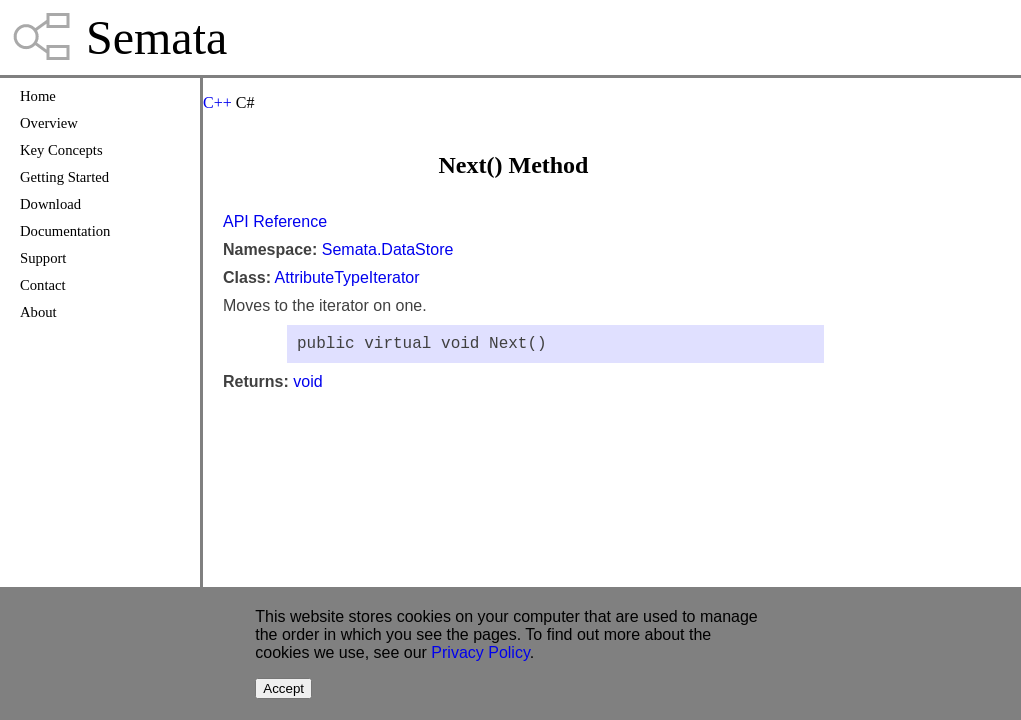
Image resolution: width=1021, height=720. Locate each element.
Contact (43, 285)
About (38, 312)
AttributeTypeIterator (347, 277)
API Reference (275, 221)
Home (38, 96)
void (307, 385)
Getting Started (64, 177)
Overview (49, 123)
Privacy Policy (480, 652)
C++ (217, 102)
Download (50, 204)
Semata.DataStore (388, 249)
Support (43, 258)
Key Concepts (61, 150)
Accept (283, 688)
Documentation (65, 231)
